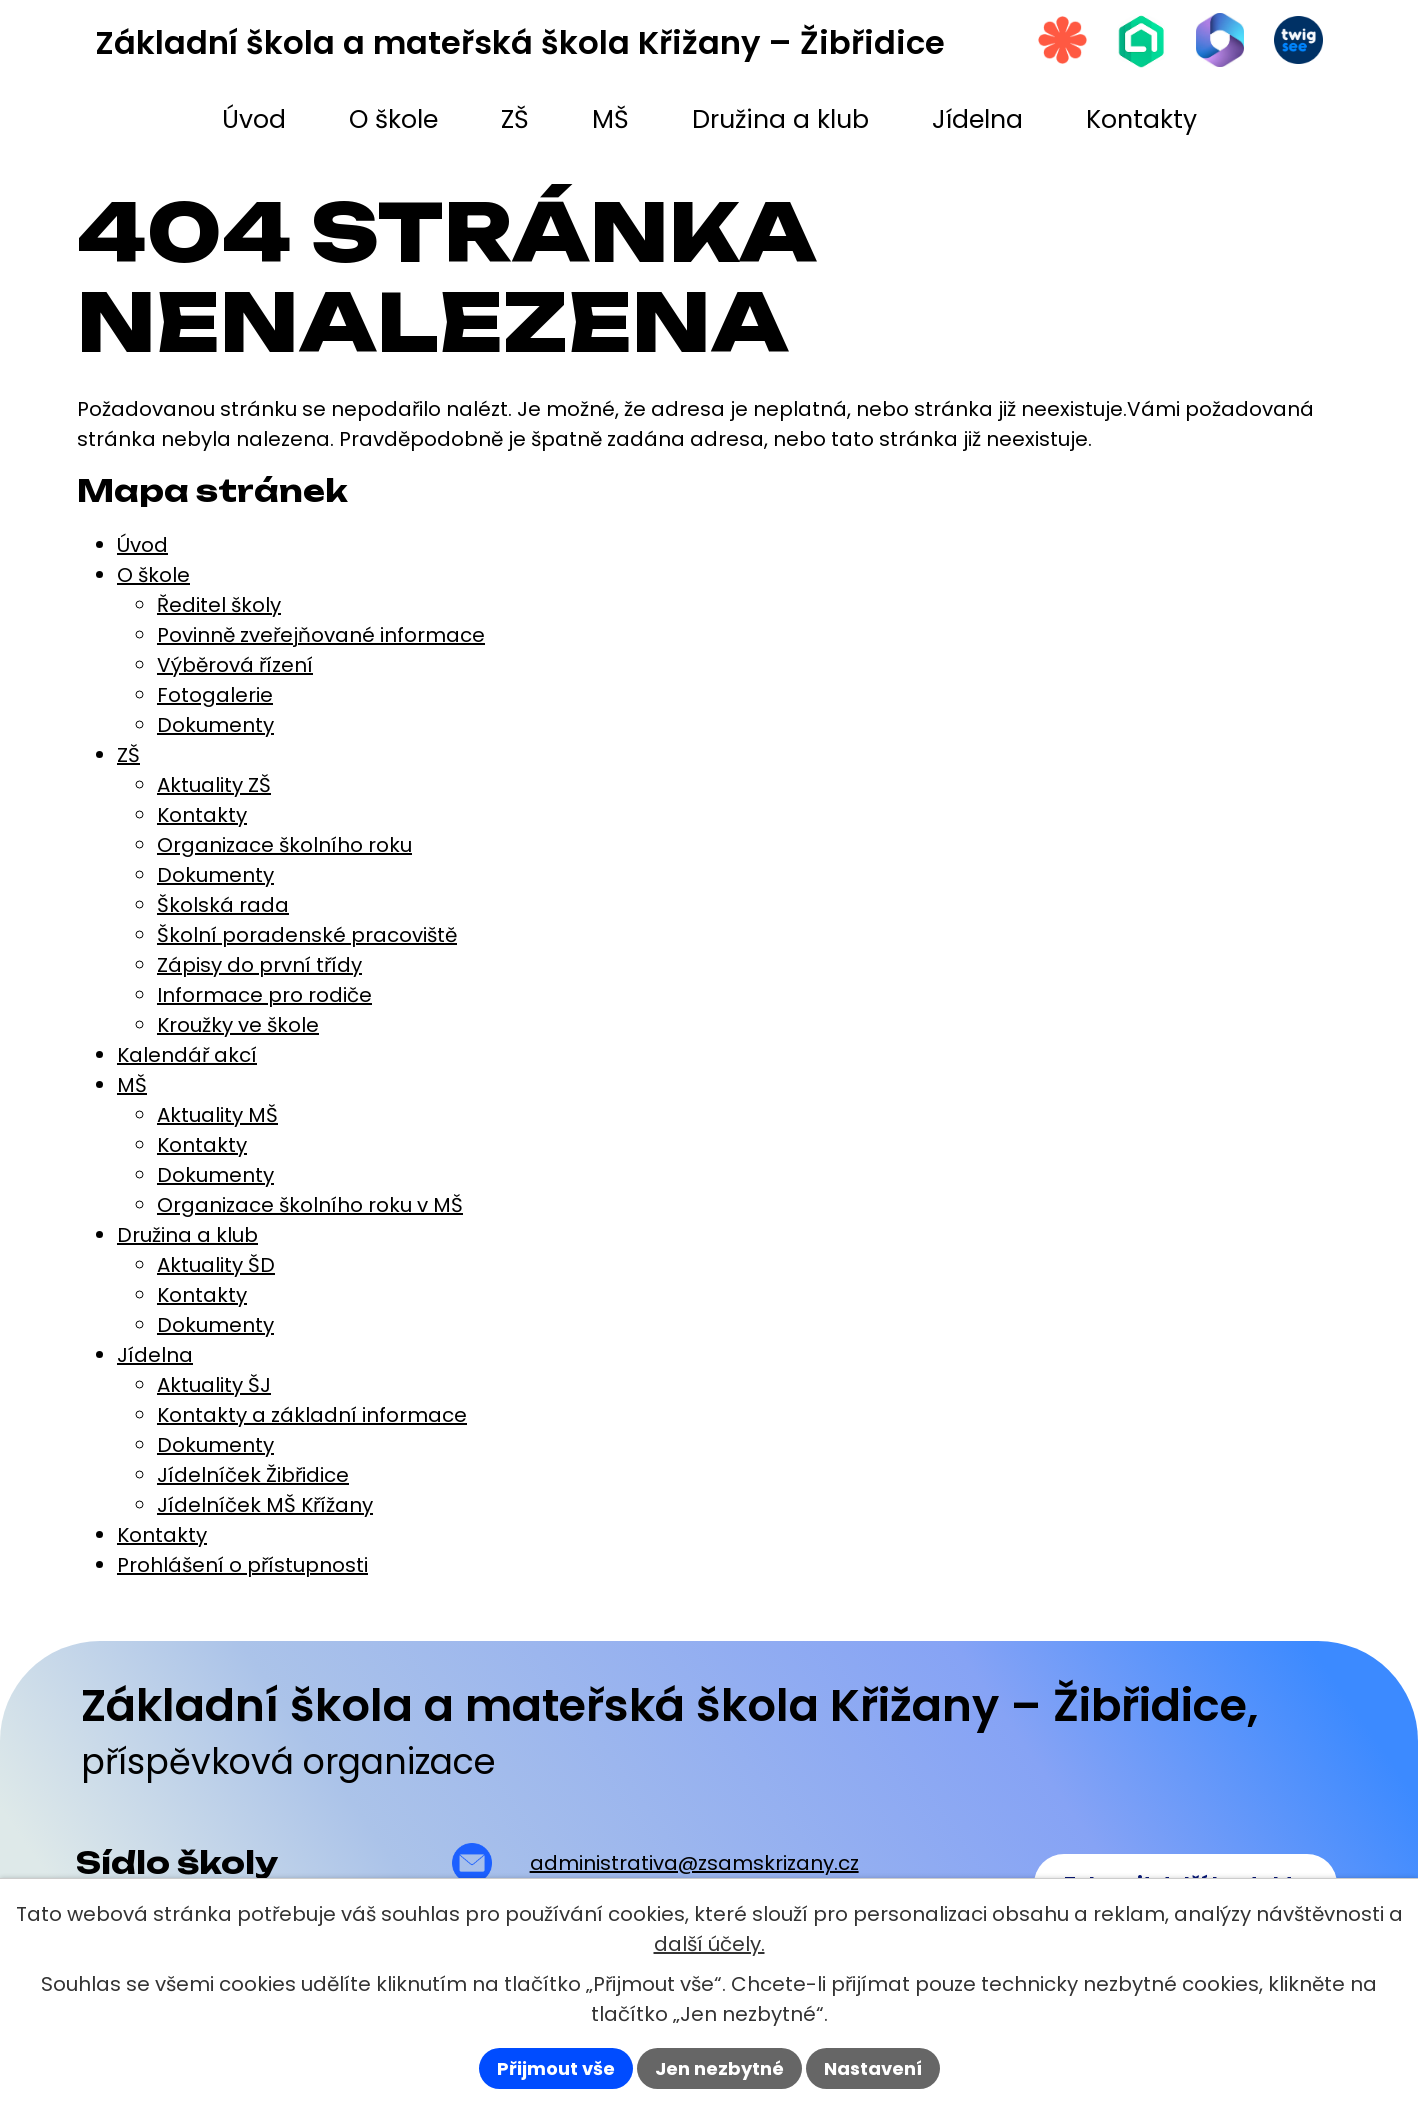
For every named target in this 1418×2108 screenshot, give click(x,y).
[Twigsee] (1298, 41)
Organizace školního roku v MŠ (310, 1205)
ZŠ (128, 755)
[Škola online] (1138, 41)
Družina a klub (187, 1235)
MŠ (132, 1085)
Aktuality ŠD (216, 1265)
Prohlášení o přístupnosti (242, 1565)
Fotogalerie (215, 695)
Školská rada (223, 905)
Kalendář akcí (187, 1055)
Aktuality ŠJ (214, 1385)
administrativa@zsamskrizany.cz (694, 1863)
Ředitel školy (219, 605)
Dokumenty (215, 725)
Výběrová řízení (235, 665)
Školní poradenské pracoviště (307, 935)
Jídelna (155, 1355)
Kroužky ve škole (238, 1025)
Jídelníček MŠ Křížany (265, 1505)
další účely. (709, 1944)
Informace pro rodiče (264, 995)
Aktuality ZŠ (214, 785)
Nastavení (873, 2068)
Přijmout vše (556, 2068)
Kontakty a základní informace (312, 1415)
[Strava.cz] (1058, 41)
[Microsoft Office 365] (1218, 40)
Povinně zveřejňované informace (321, 635)
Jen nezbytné (719, 2068)
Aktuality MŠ (217, 1115)
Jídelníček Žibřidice (253, 1475)
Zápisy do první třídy (259, 965)
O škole (153, 575)
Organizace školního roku (284, 845)
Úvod (142, 545)
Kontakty (202, 815)
